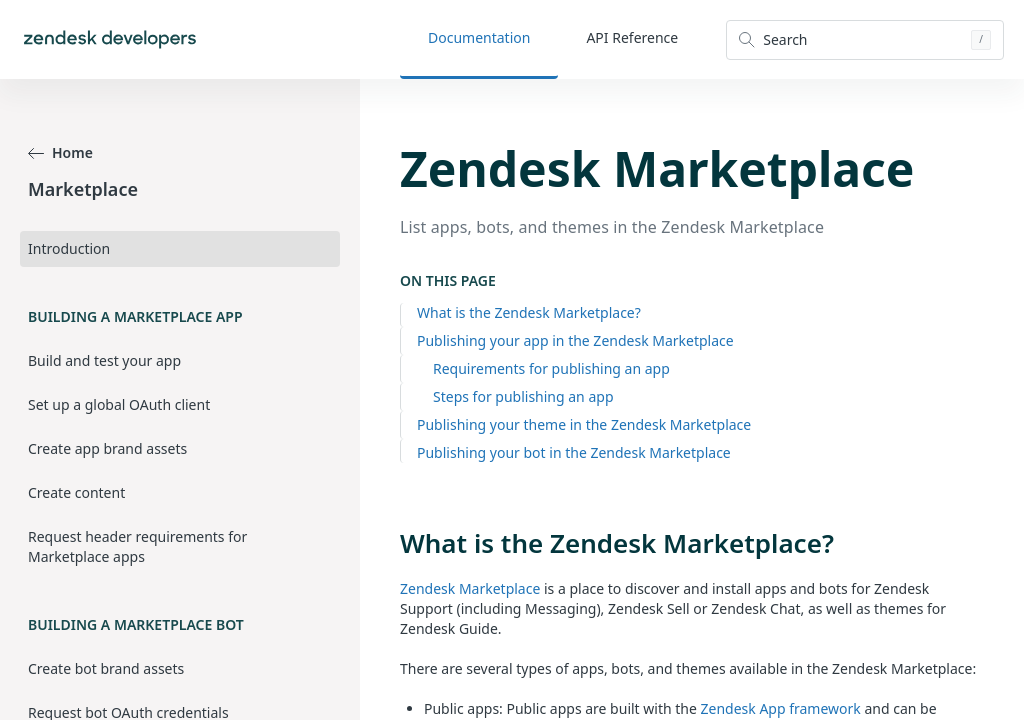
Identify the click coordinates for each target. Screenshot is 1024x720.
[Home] (110, 39)
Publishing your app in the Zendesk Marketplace (575, 340)
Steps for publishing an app (523, 396)
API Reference (632, 37)
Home (60, 152)
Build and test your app (104, 360)
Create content (76, 492)
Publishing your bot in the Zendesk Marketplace (574, 452)
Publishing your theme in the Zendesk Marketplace (584, 424)
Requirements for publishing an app (551, 368)
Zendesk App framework (781, 708)
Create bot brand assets (106, 668)
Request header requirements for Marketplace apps (137, 546)
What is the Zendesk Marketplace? (529, 312)
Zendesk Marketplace (470, 588)
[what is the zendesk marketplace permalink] (390, 543)
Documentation (479, 37)
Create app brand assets (107, 448)
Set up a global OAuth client (119, 404)
